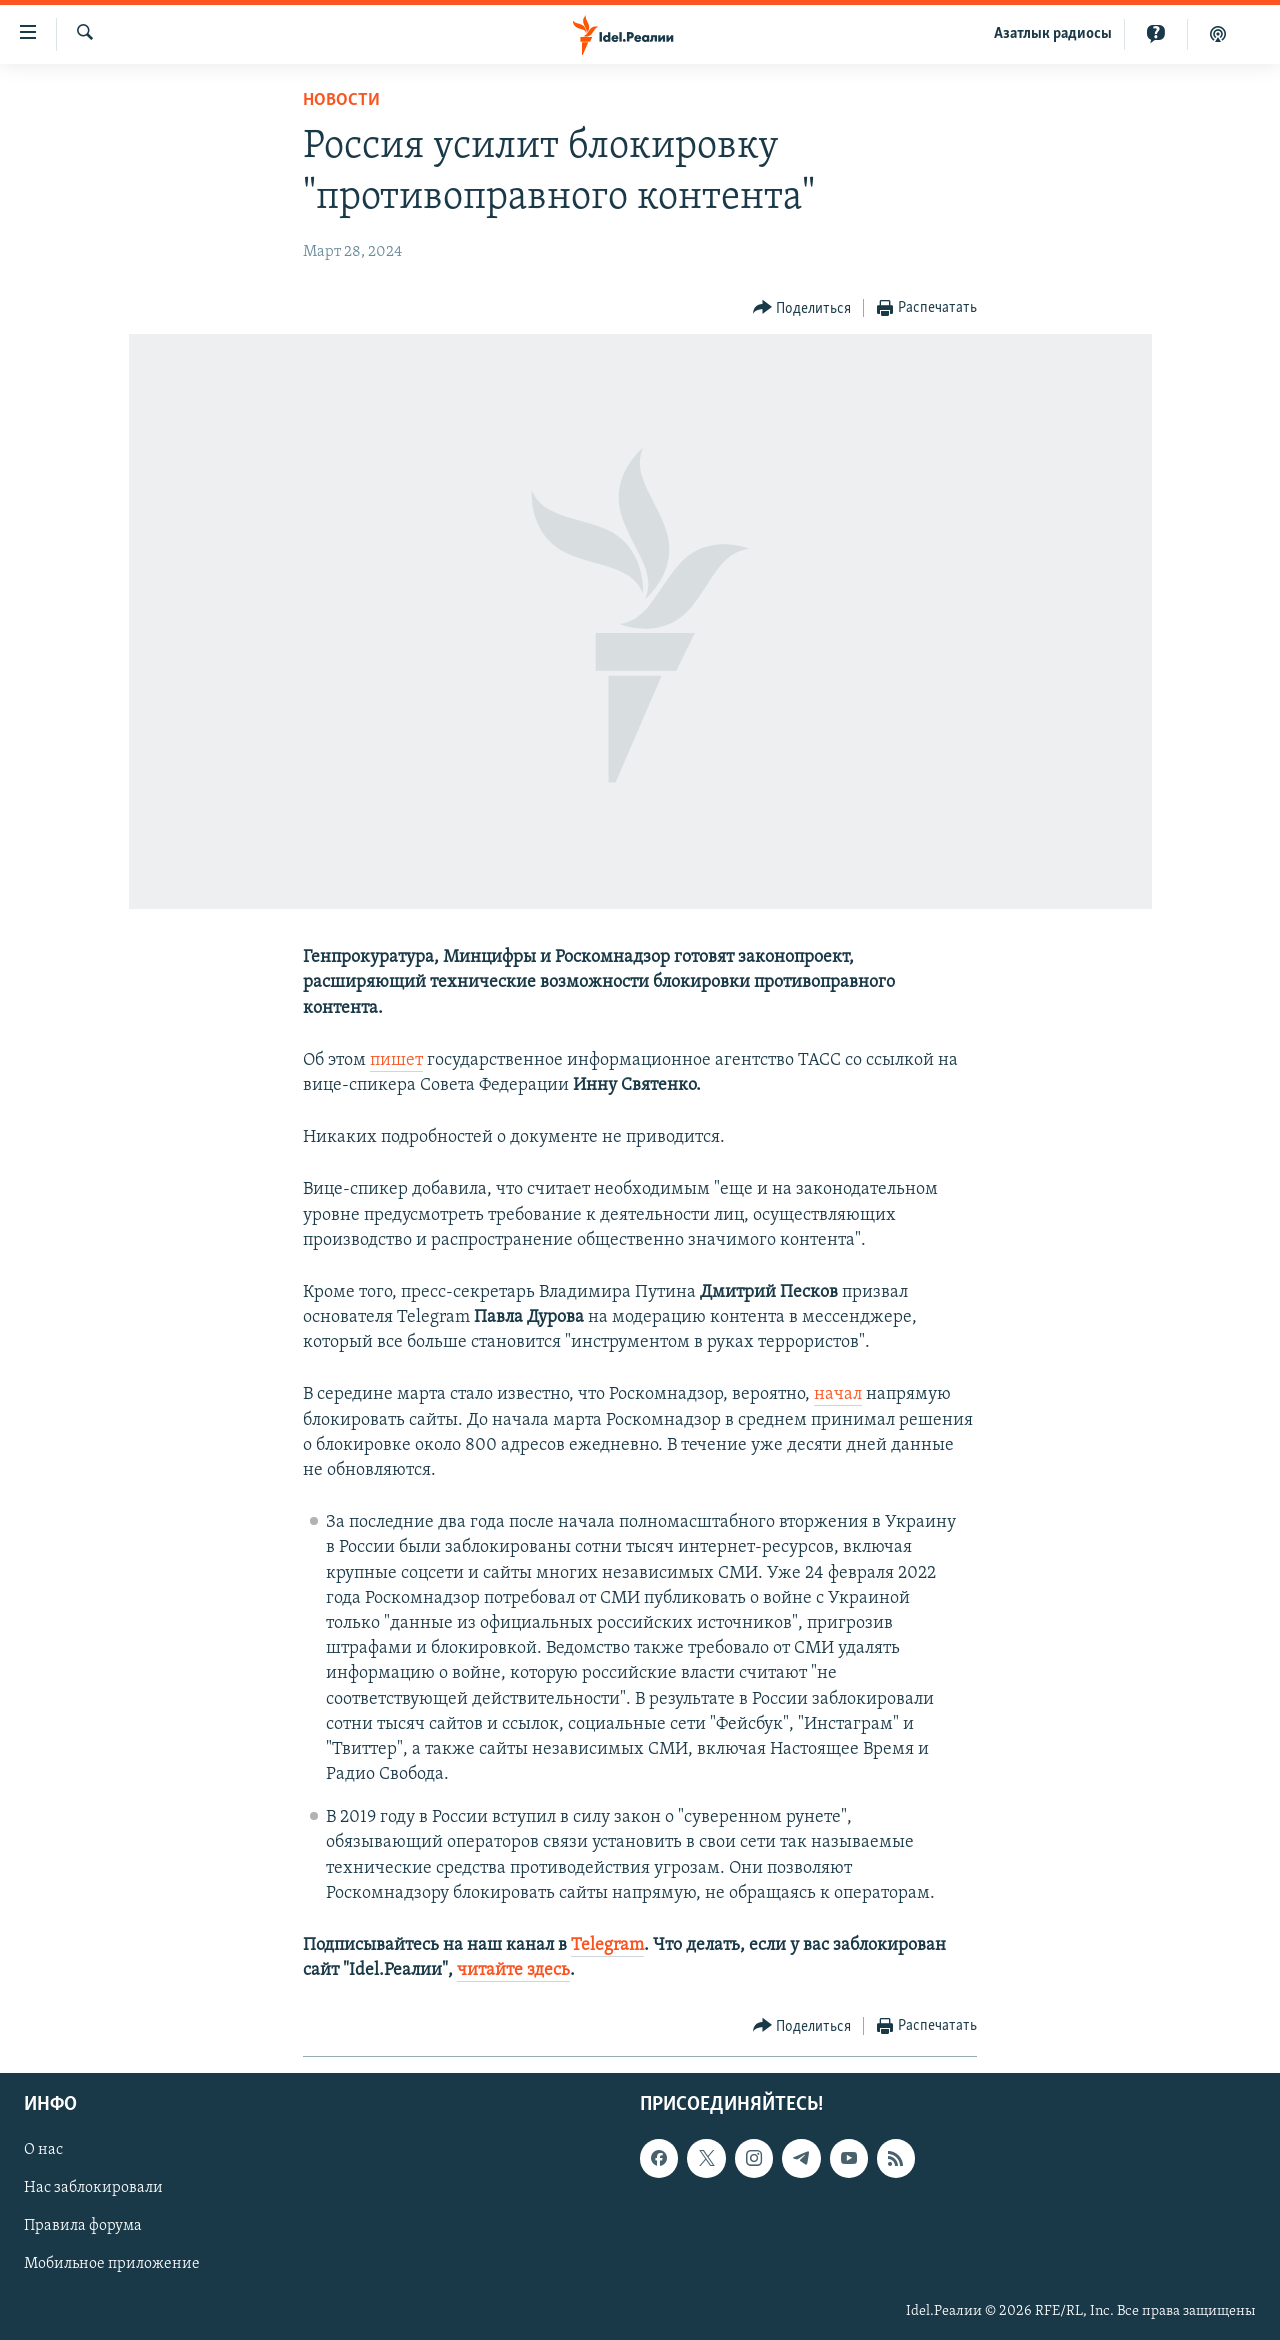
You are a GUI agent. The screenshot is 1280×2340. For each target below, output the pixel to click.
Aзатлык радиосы (1053, 34)
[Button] (802, 308)
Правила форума (83, 2227)
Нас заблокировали (93, 2189)
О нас (43, 2151)
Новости (341, 100)
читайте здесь (513, 1970)
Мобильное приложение (112, 2265)
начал (838, 1394)
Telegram (607, 1945)
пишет (396, 1060)
